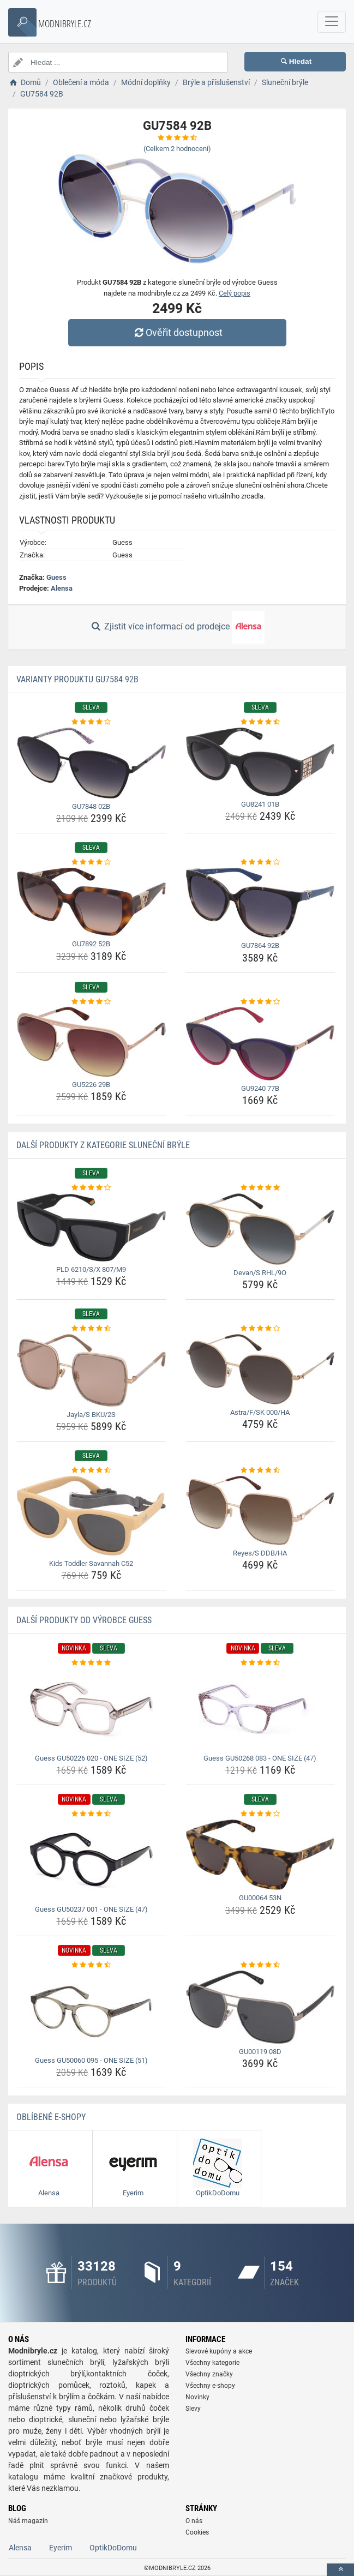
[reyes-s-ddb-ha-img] (260, 1510)
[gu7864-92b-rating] (260, 862)
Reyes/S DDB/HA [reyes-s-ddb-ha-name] (260, 1553)
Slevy (193, 2408)
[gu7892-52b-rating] (91, 862)
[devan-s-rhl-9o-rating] (260, 1187)
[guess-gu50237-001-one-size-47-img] (91, 1860)
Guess (56, 577)
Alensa (62, 588)
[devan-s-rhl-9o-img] (260, 1229)
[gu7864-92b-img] (260, 903)
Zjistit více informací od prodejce (176, 627)
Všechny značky (209, 2374)
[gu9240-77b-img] (260, 1043)
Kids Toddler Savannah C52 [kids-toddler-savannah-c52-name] (91, 1563)
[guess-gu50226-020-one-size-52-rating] (91, 1663)
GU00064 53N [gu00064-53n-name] (260, 1898)
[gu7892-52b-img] (91, 902)
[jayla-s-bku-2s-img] (91, 1370)
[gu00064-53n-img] (260, 1855)
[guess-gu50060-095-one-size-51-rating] (91, 1965)
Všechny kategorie (212, 2363)
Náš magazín (28, 2521)
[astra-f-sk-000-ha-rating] (260, 1328)
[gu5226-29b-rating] (91, 1001)
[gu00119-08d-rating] (260, 1965)
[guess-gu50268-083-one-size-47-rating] (260, 1663)
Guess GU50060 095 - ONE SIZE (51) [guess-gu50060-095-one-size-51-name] (91, 2060)
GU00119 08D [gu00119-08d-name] (260, 2051)
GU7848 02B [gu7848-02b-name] (91, 806)
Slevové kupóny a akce (218, 2351)
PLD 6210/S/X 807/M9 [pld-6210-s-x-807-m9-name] (91, 1269)
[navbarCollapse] (331, 22)
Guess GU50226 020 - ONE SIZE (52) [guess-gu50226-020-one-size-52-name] (91, 1758)
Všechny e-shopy (210, 2385)
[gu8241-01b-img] (260, 762)
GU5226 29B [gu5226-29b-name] (91, 1084)
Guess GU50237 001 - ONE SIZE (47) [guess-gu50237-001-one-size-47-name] (91, 1909)
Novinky (197, 2397)
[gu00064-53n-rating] (260, 1814)
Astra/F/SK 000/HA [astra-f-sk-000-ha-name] (260, 1412)
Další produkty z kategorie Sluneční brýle (103, 1145)
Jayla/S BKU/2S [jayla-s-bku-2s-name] (91, 1414)
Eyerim (60, 2547)
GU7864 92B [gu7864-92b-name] (260, 945)
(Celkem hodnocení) (177, 149)
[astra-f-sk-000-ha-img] (260, 1369)
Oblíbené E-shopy (51, 2117)
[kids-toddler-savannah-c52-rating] (91, 1470)
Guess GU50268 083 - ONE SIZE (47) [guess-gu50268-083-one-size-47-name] (259, 1758)
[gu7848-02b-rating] (91, 722)
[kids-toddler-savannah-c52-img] (91, 1516)
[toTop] (340, 2569)
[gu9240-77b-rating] (260, 1001)
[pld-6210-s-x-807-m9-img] (91, 1227)
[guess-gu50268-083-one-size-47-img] (260, 1709)
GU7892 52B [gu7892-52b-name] (91, 944)
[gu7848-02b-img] (91, 763)
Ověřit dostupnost (176, 332)
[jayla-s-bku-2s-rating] (91, 1328)
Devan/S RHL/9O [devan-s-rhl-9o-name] (259, 1273)
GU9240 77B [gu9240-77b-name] (260, 1088)
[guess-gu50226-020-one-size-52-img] (91, 1709)
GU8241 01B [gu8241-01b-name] (260, 804)
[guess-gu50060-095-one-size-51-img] (91, 2011)
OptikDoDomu (113, 2547)
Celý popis (234, 293)
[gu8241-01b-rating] (260, 722)
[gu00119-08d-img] (260, 2007)
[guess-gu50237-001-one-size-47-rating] (91, 1814)
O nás (193, 2521)
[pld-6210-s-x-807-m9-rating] (91, 1187)
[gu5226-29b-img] (91, 1042)
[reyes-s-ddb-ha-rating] (260, 1470)
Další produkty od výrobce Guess (84, 1620)
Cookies (197, 2532)
